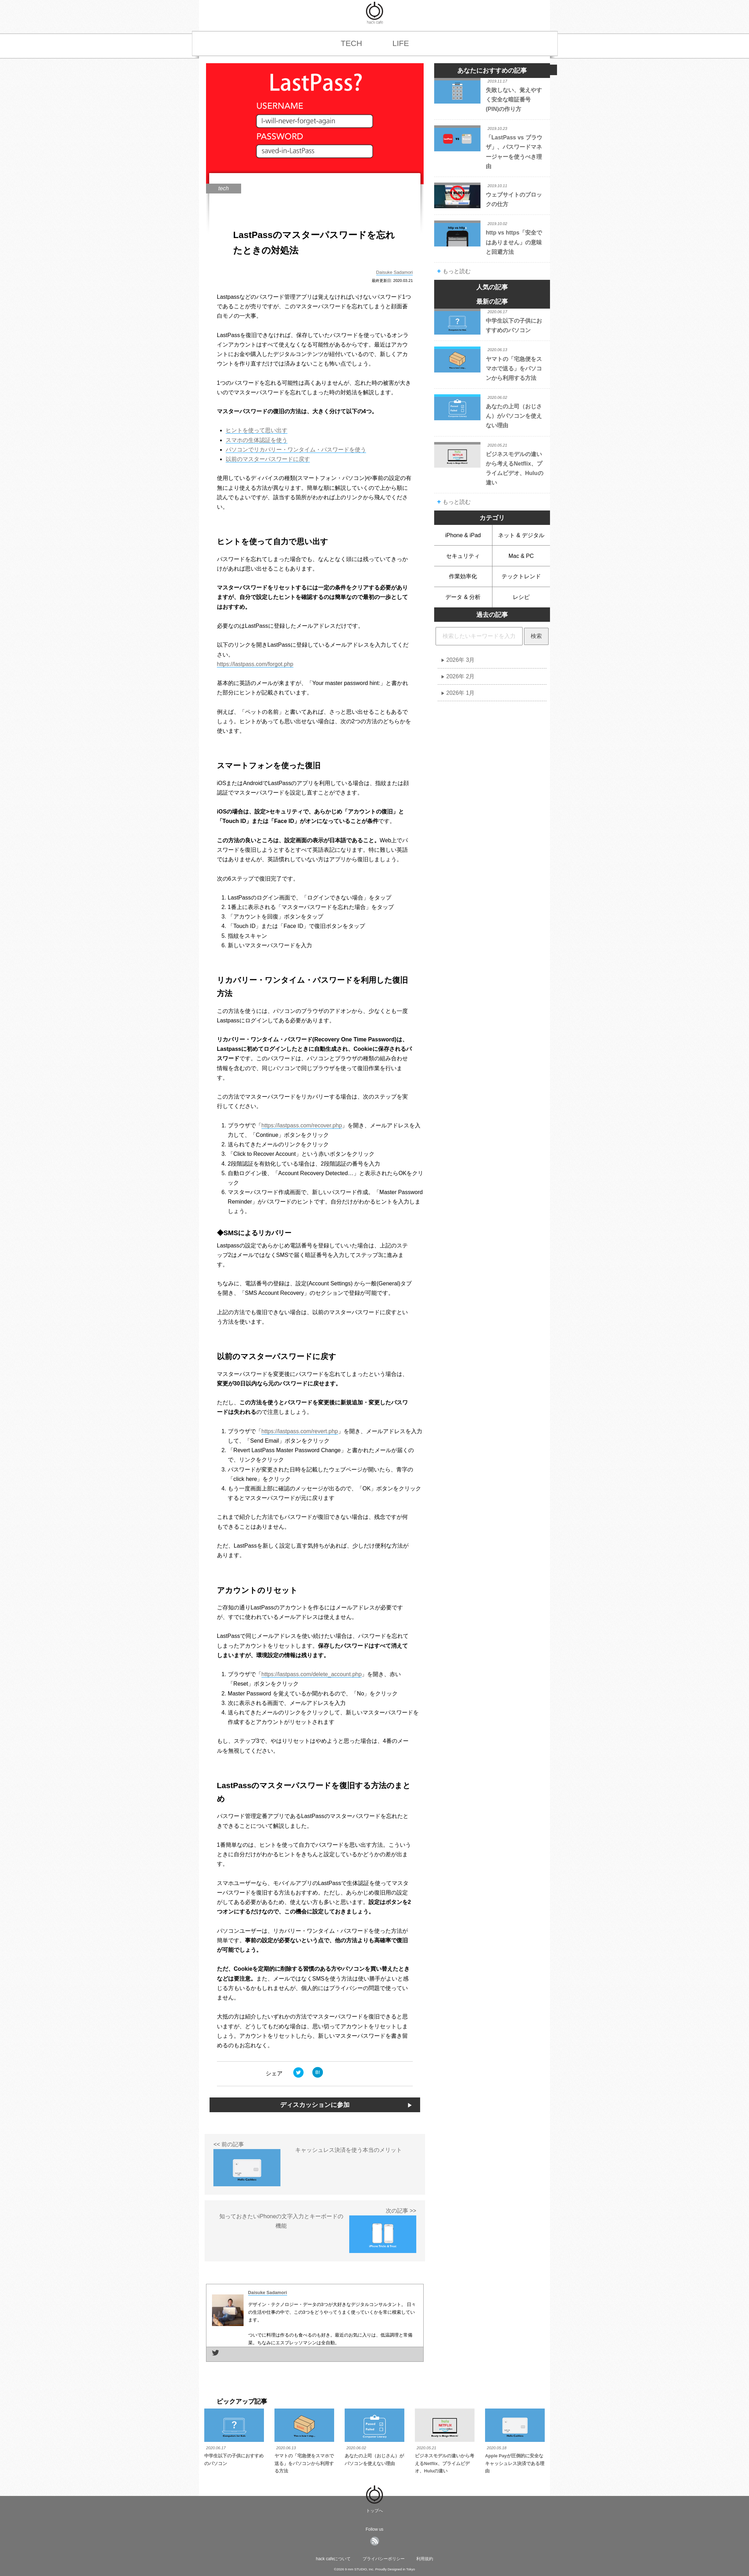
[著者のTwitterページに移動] (215, 2356)
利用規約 (424, 2558)
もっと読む (454, 271)
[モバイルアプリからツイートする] (299, 2081)
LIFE (400, 43)
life (457, 348)
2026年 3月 (460, 660)
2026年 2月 (460, 676)
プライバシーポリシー (384, 2558)
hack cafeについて (333, 2558)
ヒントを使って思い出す (256, 430)
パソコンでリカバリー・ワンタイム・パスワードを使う (296, 450)
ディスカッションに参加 (315, 2104)
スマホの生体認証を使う (256, 440)
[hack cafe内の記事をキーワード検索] (479, 636)
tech (223, 188)
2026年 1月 (460, 693)
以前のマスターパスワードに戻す (268, 459)
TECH (351, 43)
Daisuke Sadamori (394, 272)
